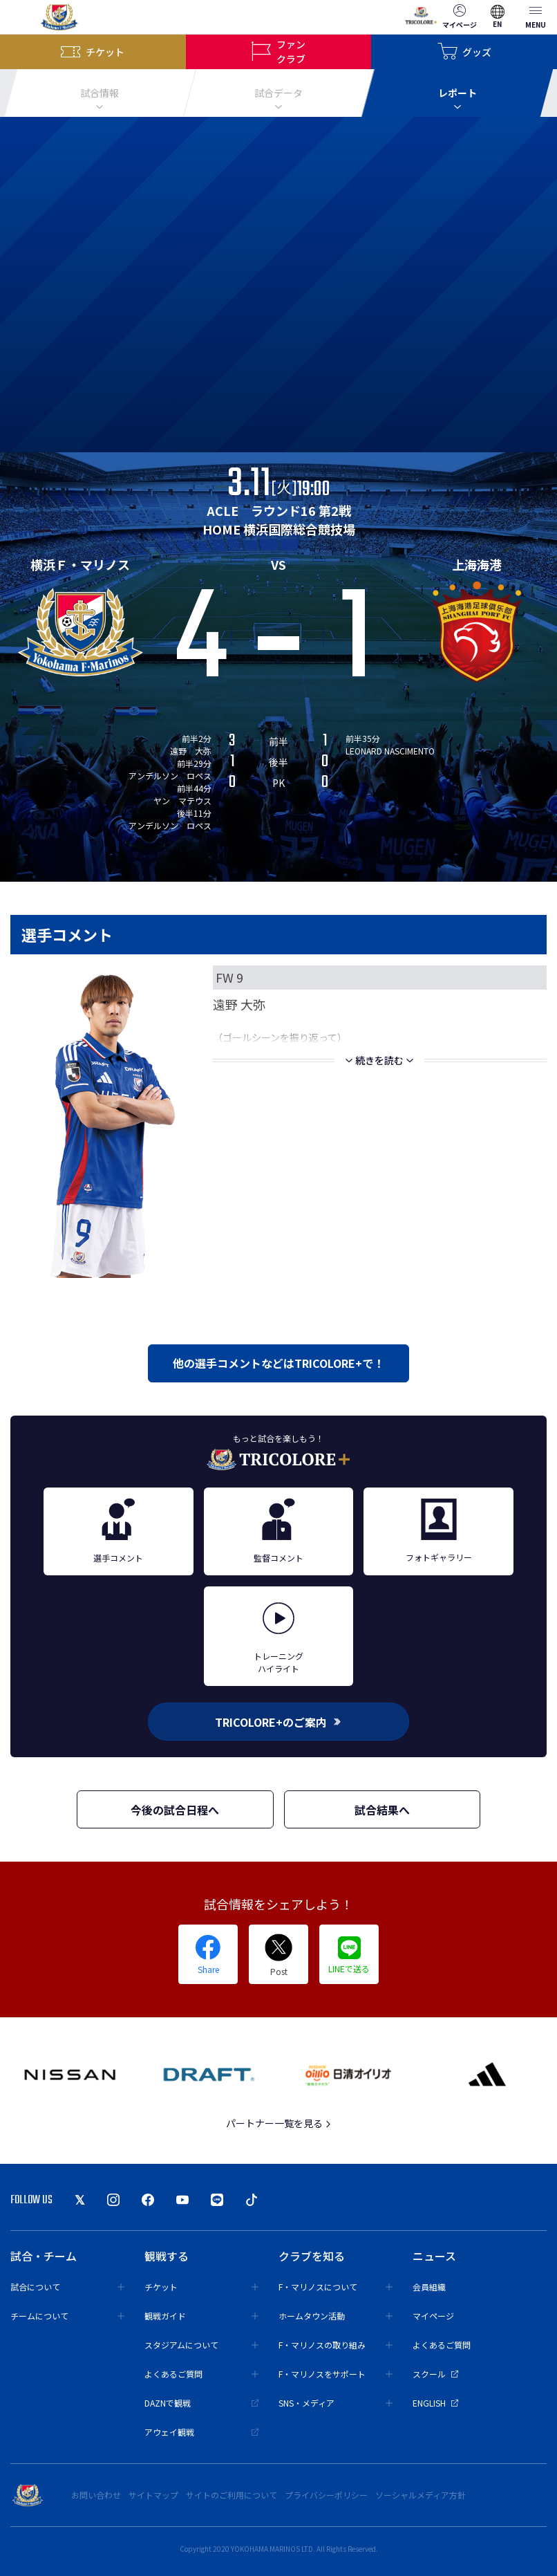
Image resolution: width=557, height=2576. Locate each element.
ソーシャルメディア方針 (420, 2495)
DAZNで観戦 (201, 2403)
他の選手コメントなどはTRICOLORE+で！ (278, 1363)
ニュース (434, 2256)
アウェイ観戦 (201, 2432)
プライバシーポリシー (326, 2495)
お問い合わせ (96, 2495)
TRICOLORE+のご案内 (278, 1722)
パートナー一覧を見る (279, 2123)
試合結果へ (382, 1809)
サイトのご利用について (231, 2495)
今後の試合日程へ (175, 1809)
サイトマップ (153, 2495)
